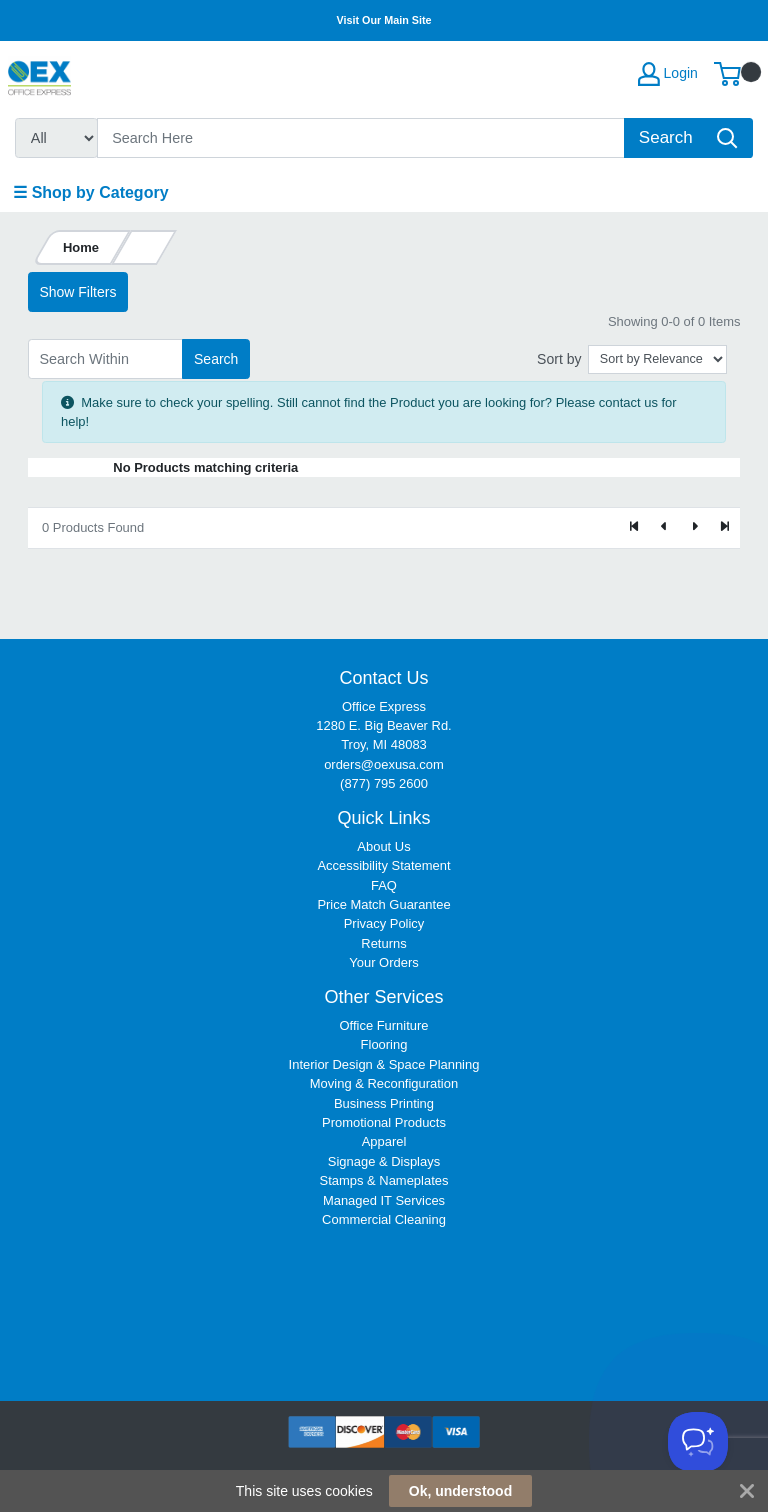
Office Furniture (383, 1025)
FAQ (384, 885)
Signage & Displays (384, 1161)
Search (216, 359)
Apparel (384, 1141)
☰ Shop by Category (90, 192)
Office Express (384, 706)
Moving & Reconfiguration (384, 1083)
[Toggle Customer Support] (698, 1442)
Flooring (384, 1044)
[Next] (694, 528)
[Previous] (665, 528)
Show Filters (77, 292)
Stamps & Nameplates (384, 1180)
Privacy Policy (384, 923)
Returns (383, 943)
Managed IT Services (384, 1200)
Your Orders (383, 962)
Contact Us (383, 678)
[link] (384, 1299)
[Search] (361, 138)
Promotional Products (384, 1122)
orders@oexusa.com (384, 764)
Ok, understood (460, 1491)
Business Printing (384, 1103)
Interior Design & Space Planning (384, 1064)
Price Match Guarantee (383, 904)
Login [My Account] (668, 74)
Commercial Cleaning (384, 1219)
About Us (383, 846)
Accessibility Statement (383, 865)
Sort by (559, 359)
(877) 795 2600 (384, 783)
